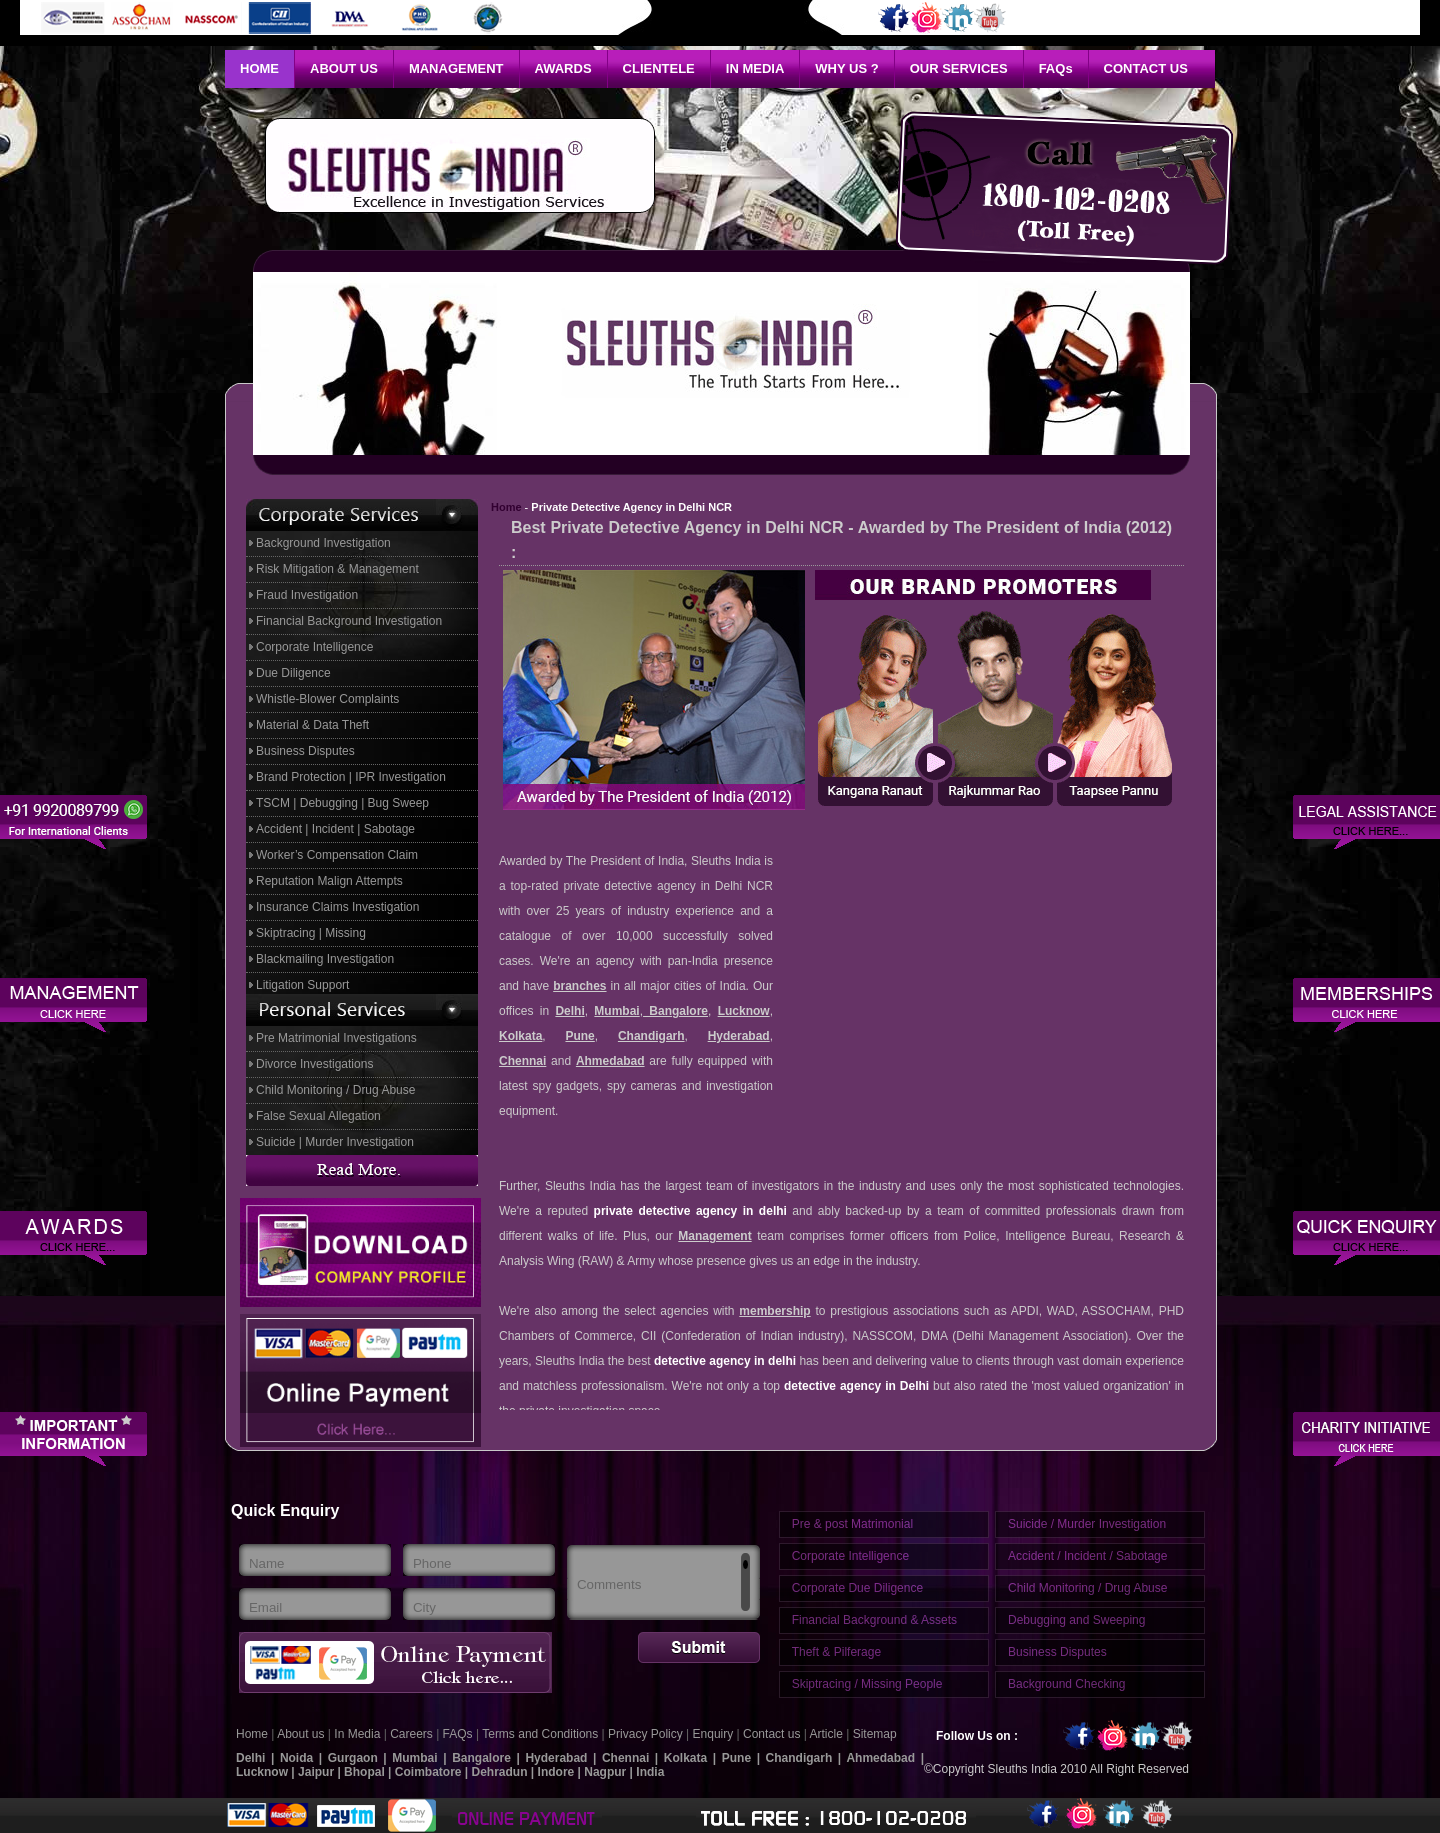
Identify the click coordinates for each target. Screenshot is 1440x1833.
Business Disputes (305, 751)
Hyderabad (739, 1036)
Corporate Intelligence (314, 647)
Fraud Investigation (307, 595)
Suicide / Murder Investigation (1087, 1524)
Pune (579, 1036)
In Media (755, 68)
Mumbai (616, 1011)
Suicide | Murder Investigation (335, 1142)
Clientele (659, 68)
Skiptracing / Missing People (867, 1684)
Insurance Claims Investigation (337, 907)
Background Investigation (323, 543)
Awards (563, 68)
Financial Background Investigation (349, 621)
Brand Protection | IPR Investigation (351, 777)
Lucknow (744, 1011)
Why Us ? (846, 68)
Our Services (959, 68)
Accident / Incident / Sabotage (1087, 1556)
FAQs (458, 1734)
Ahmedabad (610, 1061)
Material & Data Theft (312, 725)
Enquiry (713, 1734)
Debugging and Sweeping (1076, 1620)
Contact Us (1146, 68)
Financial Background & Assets (874, 1620)
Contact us (773, 1734)
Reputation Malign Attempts (329, 881)
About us (300, 1734)
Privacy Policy (647, 1734)
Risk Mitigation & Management (337, 569)
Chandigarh (651, 1036)
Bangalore (675, 1011)
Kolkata (520, 1036)
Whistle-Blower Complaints (327, 699)
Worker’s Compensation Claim (337, 855)
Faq (1056, 68)
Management (456, 68)
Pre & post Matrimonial (852, 1524)
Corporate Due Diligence (857, 1588)
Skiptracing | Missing (311, 933)
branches (579, 986)
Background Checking (1066, 1684)
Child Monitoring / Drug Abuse (335, 1090)
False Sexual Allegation (318, 1116)
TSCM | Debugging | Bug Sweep (342, 803)
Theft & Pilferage (836, 1652)
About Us (344, 68)
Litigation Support (302, 985)
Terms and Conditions (540, 1734)
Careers (411, 1734)
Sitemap (875, 1734)
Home (259, 68)
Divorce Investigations (314, 1064)
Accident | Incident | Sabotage (335, 829)
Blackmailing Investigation (325, 959)
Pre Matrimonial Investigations (336, 1038)
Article (828, 1734)
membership (774, 1311)
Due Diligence (293, 673)
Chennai (522, 1061)
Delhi (569, 1011)
